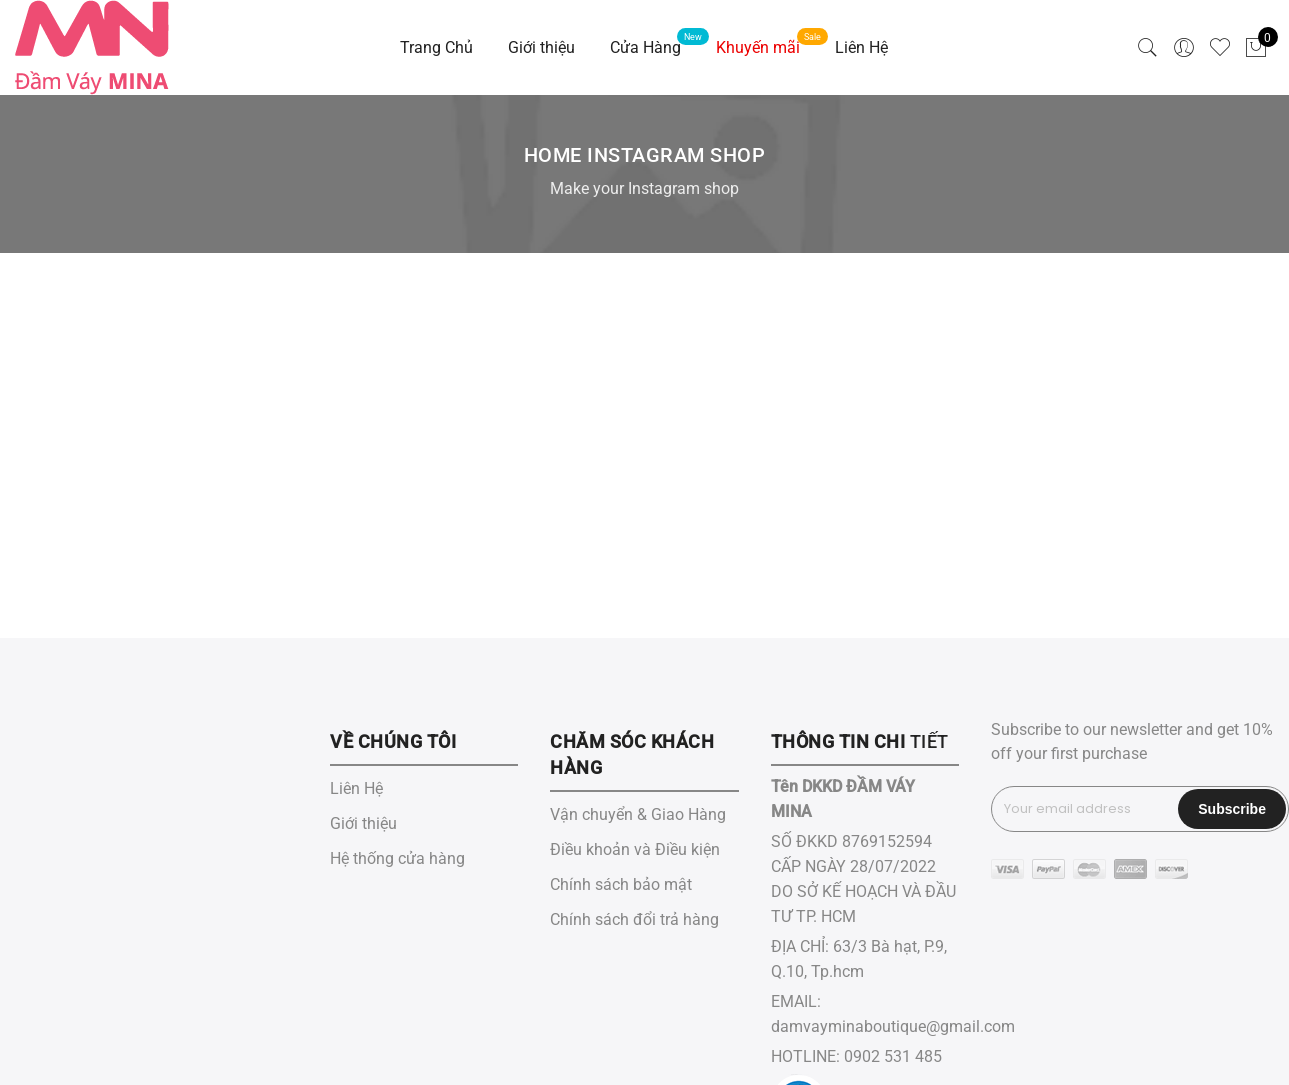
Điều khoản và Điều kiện (635, 849)
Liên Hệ (861, 47)
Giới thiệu (541, 47)
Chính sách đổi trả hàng (634, 919)
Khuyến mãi (758, 47)
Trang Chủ (436, 47)
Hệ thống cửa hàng (397, 858)
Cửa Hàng (645, 47)
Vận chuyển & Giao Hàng (638, 814)
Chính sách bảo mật (621, 884)
